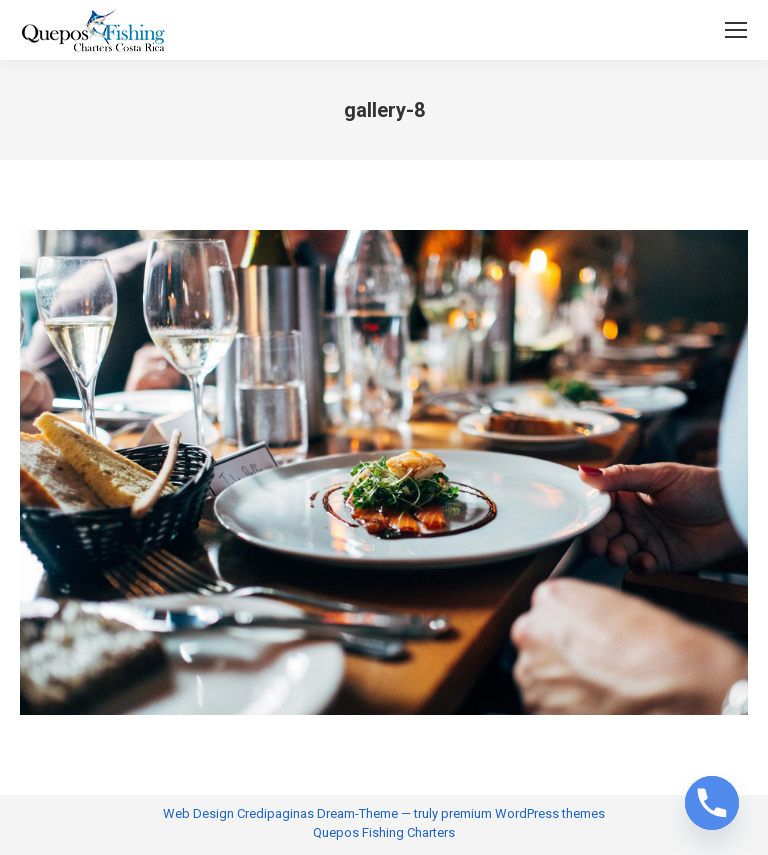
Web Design (198, 813)
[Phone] (712, 803)
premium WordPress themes (523, 813)
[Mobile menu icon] (736, 30)
